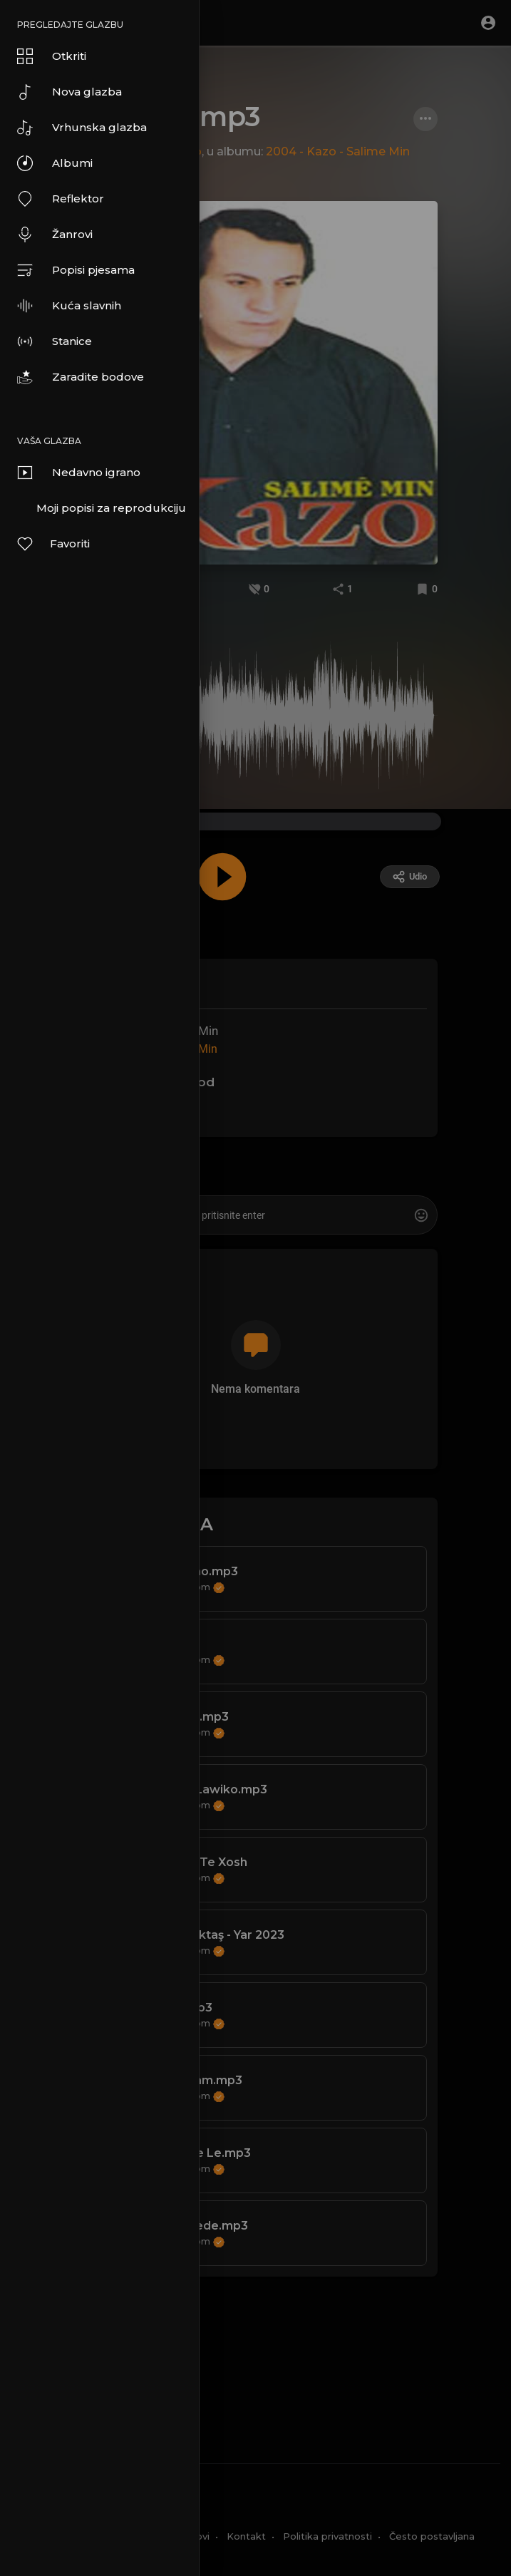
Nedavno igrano (78, 472)
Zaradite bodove (80, 377)
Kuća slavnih (69, 306)
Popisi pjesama (76, 270)
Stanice (54, 341)
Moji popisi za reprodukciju (111, 508)
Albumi (55, 163)
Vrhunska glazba (82, 127)
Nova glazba (69, 92)
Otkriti (51, 56)
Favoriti (53, 544)
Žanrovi (55, 234)
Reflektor (60, 199)
